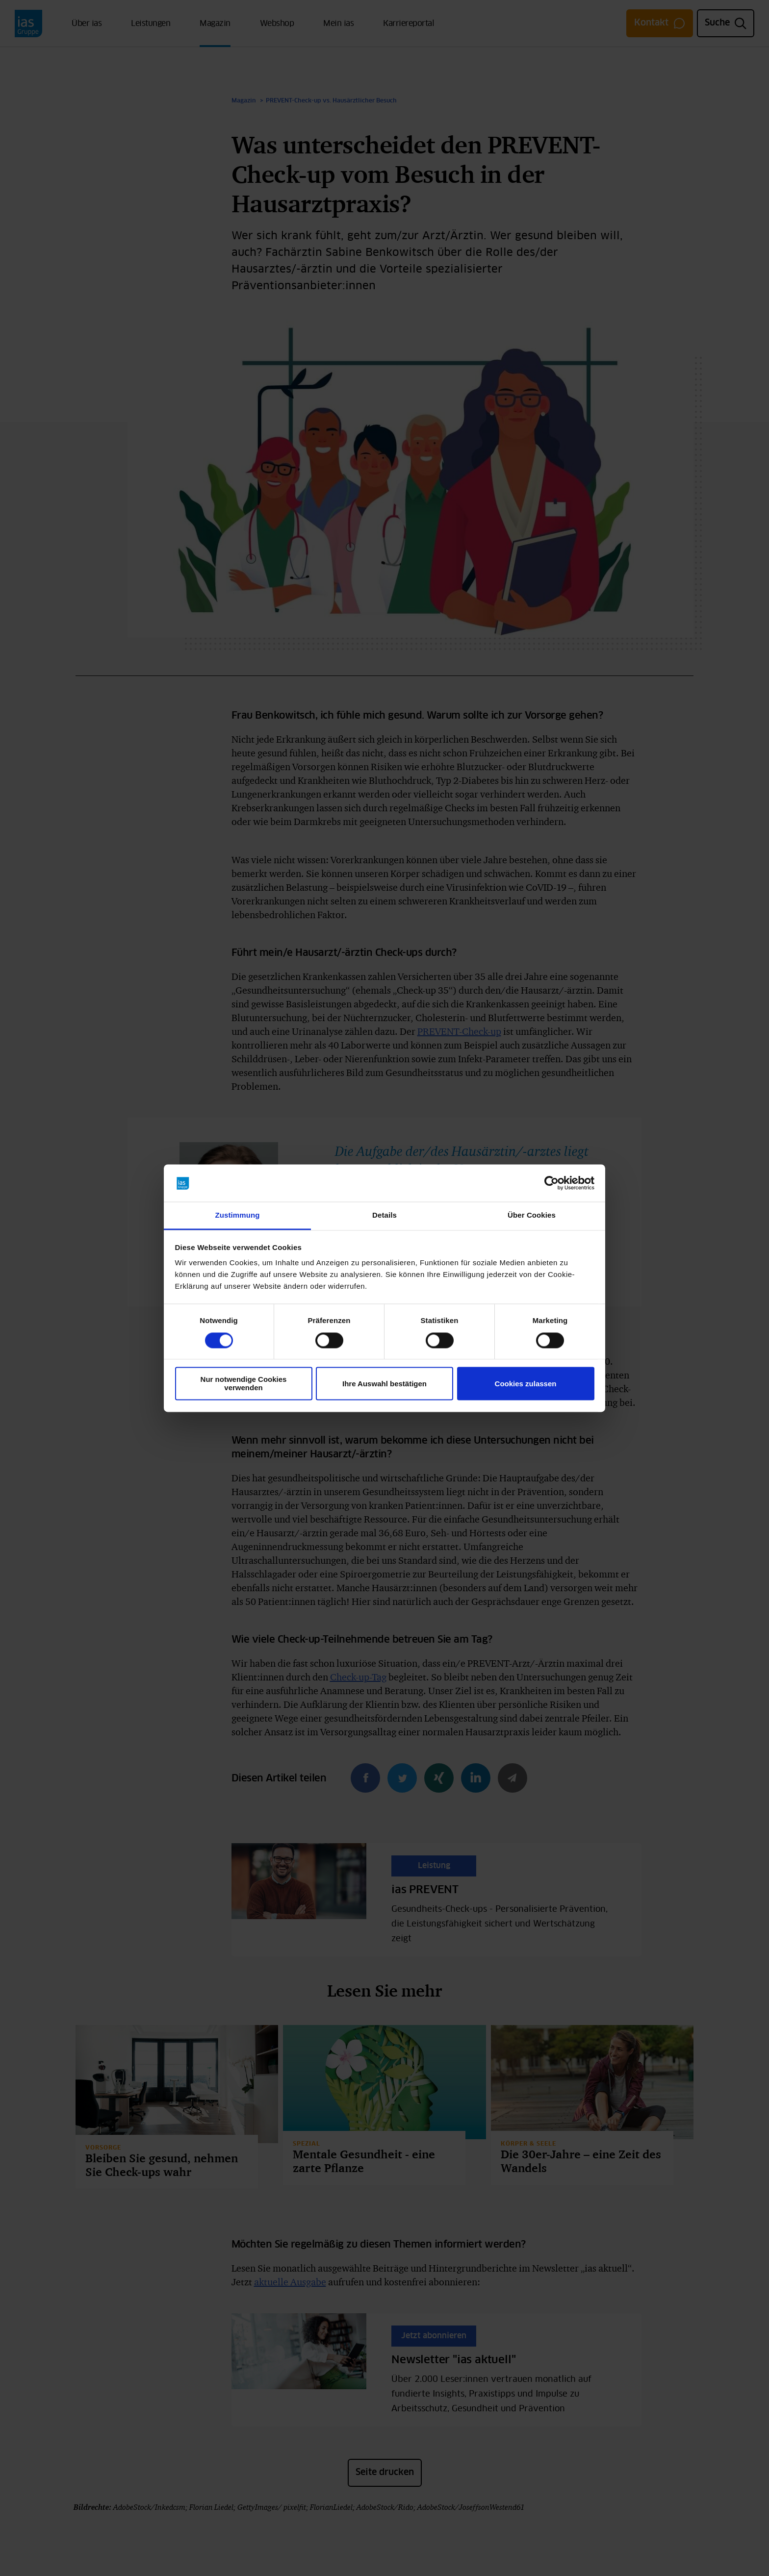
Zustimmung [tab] (237, 1215)
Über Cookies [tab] (532, 1215)
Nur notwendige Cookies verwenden (244, 1384)
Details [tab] (384, 1215)
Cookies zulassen (526, 1383)
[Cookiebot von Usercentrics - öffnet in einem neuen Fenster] (551, 1182)
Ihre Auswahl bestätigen (384, 1383)
